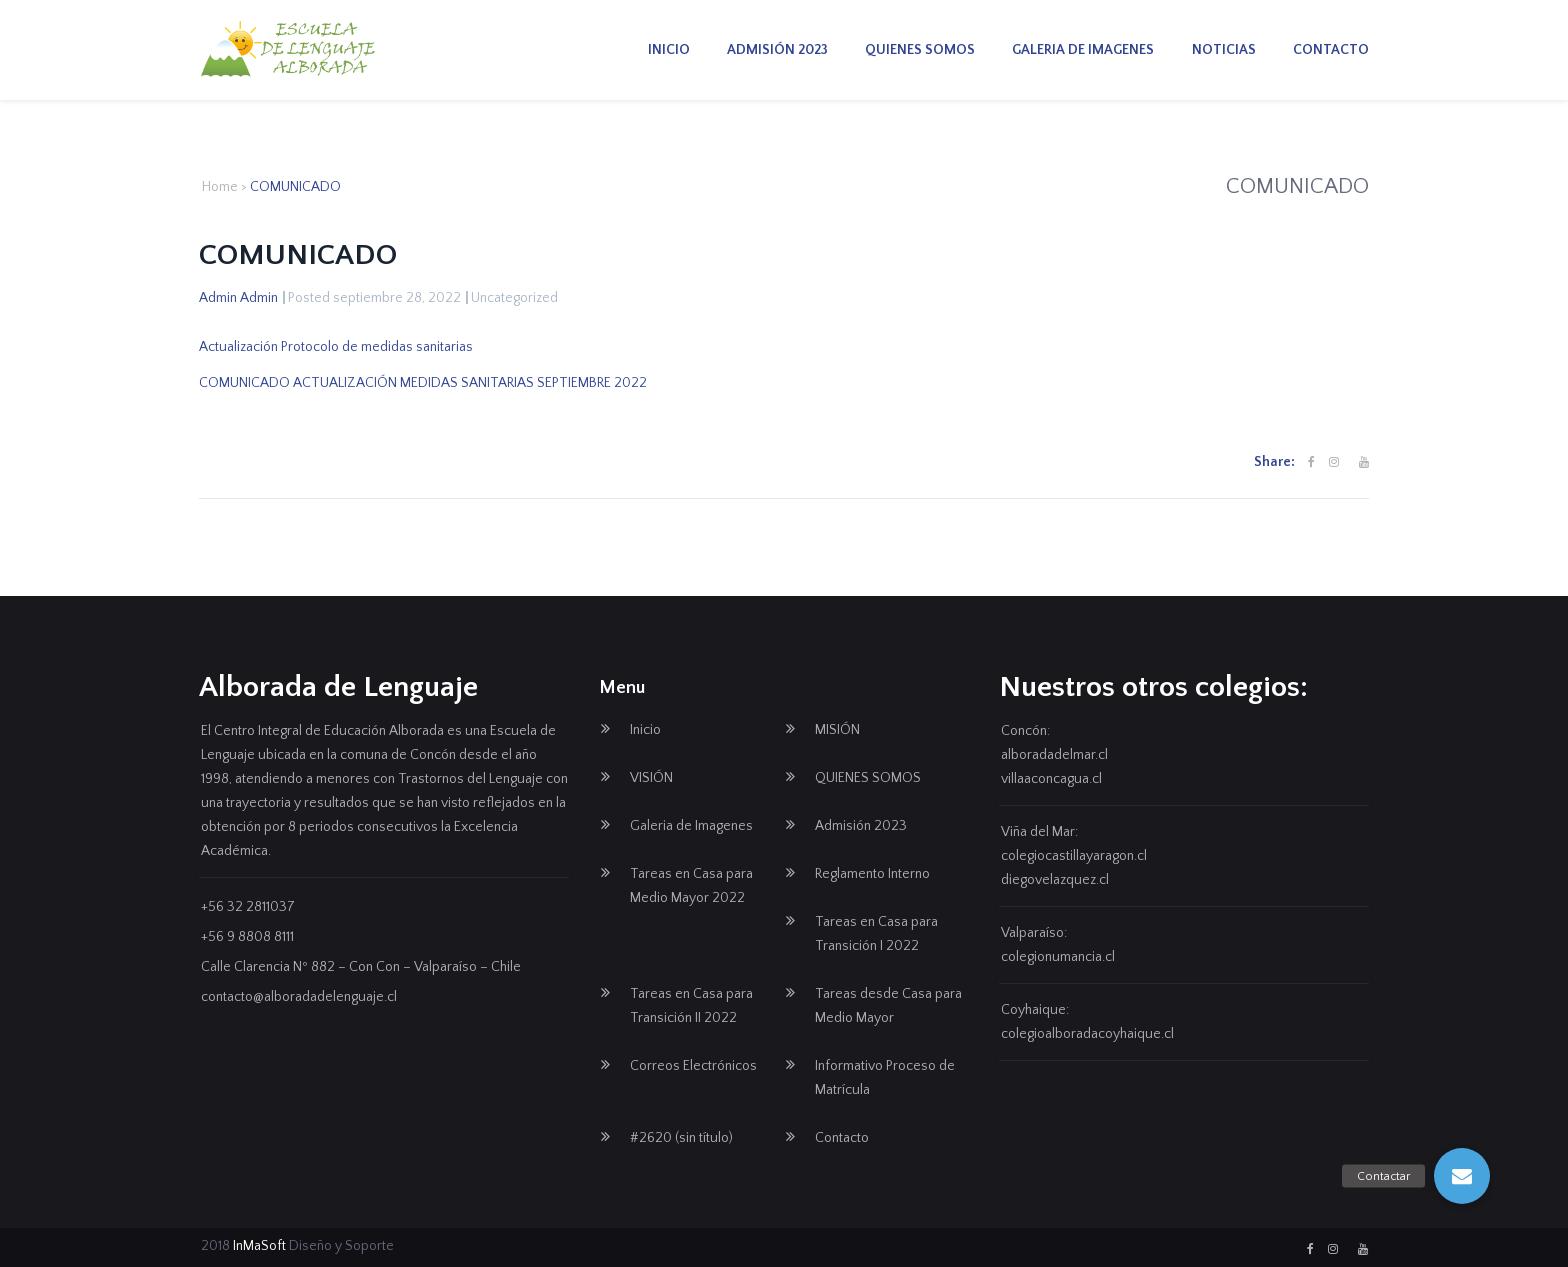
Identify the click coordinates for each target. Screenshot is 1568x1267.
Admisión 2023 (777, 50)
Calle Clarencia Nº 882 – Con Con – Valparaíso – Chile (361, 967)
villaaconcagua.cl (1051, 779)
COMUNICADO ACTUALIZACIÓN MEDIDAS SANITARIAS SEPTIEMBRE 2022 (423, 383)
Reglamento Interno (872, 874)
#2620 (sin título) (681, 1138)
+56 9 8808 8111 (247, 937)
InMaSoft (259, 1246)
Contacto (1331, 50)
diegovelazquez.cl (1055, 880)
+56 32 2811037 (248, 907)
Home (220, 187)
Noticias (1224, 50)
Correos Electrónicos (693, 1066)
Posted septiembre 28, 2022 (374, 298)
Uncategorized (514, 298)
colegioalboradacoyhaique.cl (1087, 1034)
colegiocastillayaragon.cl (1074, 856)
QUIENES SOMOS (920, 50)
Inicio (669, 50)
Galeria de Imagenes (1083, 50)
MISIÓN (837, 730)
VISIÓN (651, 778)
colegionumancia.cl (1058, 957)
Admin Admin (238, 298)
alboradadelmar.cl (1054, 755)
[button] (1462, 1176)
